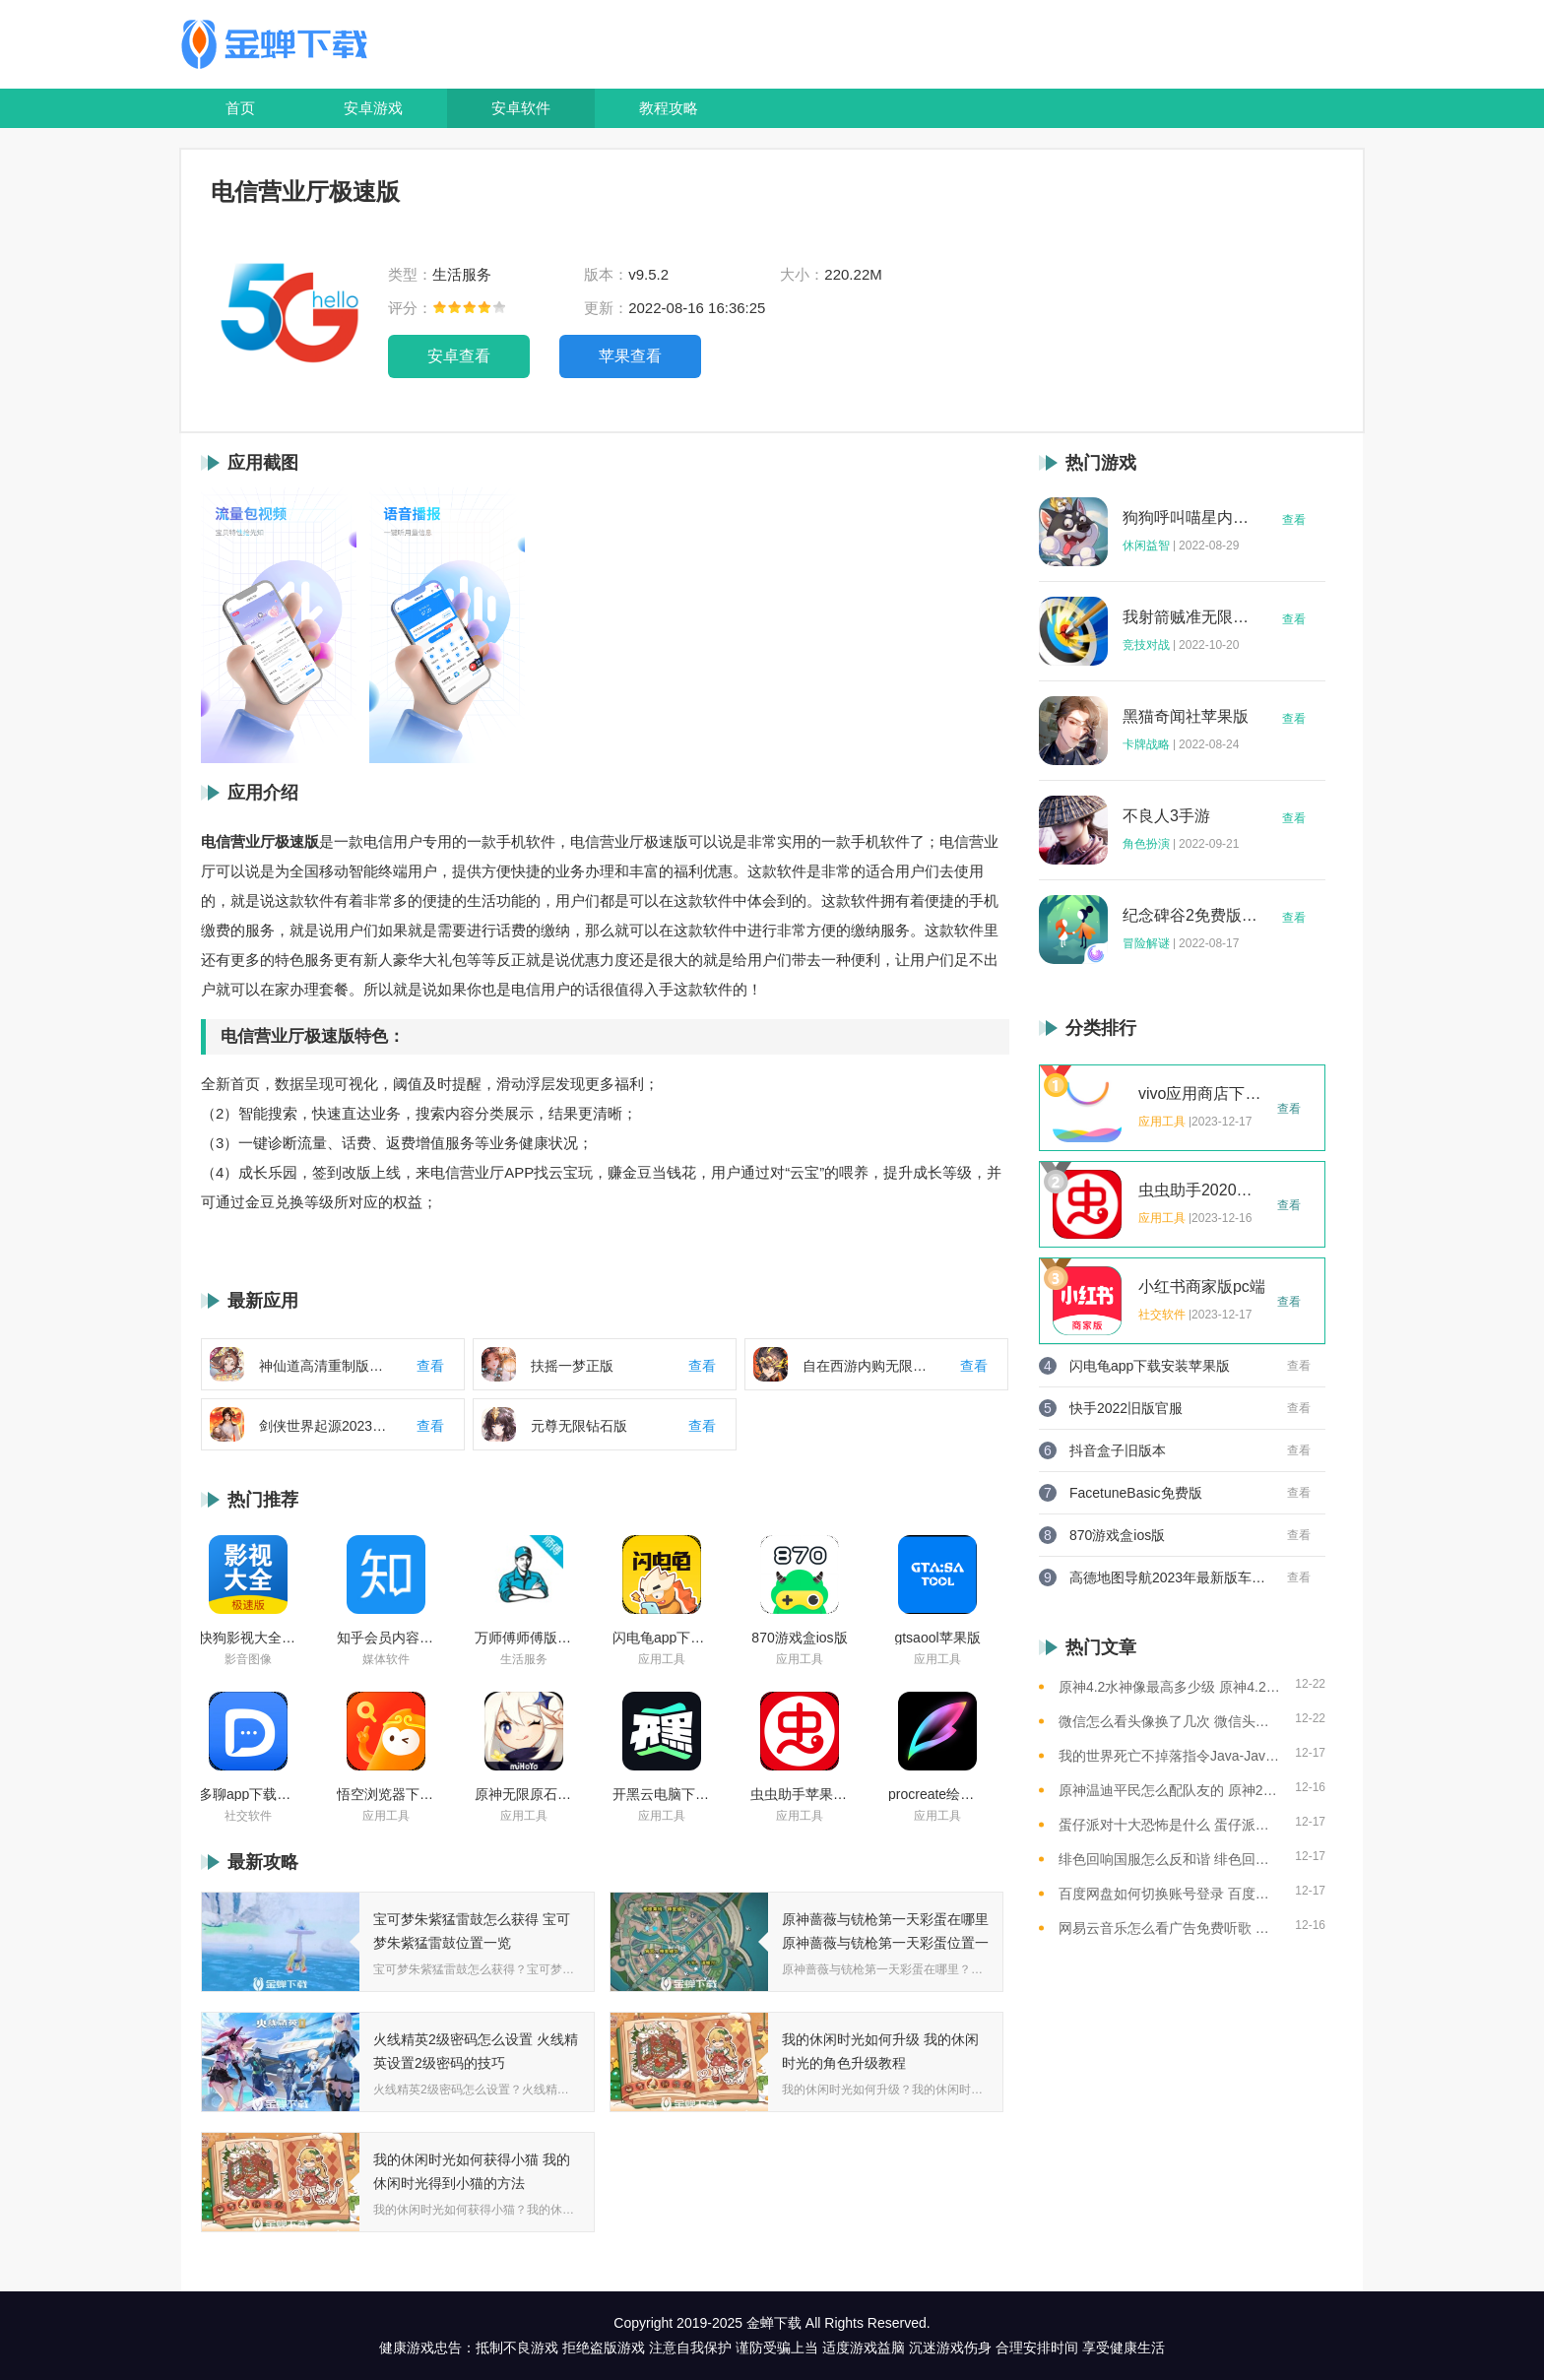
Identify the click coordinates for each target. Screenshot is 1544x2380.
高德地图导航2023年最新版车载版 (1167, 1577)
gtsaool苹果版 (937, 1637)
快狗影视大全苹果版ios (248, 1637)
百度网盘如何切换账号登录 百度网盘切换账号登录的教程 (1169, 1893)
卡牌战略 (1146, 744)
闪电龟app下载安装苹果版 (661, 1637)
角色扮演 (1146, 844)
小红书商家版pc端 (1201, 1287)
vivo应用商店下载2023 (1202, 1094)
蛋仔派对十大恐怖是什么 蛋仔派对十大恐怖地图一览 (1169, 1825)
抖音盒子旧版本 (1117, 1450)
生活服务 (523, 1659)
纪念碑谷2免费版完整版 (1190, 916)
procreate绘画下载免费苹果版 (937, 1794)
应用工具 (661, 1659)
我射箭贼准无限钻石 (1190, 617)
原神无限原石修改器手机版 (524, 1794)
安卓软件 (520, 107)
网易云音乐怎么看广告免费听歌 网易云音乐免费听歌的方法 (1169, 1928)
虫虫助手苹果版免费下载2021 (799, 1794)
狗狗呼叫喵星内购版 (1190, 518)
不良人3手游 (1166, 816)
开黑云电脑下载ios (661, 1794)
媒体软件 (386, 1659)
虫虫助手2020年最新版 (1202, 1190)
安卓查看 (458, 356)
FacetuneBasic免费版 (1135, 1493)
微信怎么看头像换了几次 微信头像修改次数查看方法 (1169, 1721)
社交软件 (248, 1816)
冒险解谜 (1146, 943)
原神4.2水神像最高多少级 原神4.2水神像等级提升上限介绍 (1169, 1687)
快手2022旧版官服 (1126, 1408)
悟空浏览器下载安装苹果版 (386, 1794)
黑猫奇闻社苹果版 (1186, 717)
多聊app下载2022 (248, 1794)
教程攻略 (668, 107)
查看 (1294, 520)
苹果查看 (630, 356)
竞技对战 (1146, 645)
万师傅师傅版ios (524, 1637)
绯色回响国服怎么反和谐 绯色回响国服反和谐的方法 (1169, 1859)
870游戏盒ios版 (799, 1637)
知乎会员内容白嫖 (386, 1637)
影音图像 (248, 1659)
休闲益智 (1146, 545)
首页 (240, 107)
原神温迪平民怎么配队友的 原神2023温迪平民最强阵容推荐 (1169, 1790)
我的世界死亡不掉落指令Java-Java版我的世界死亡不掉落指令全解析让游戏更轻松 (1169, 1756)
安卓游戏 (373, 107)
